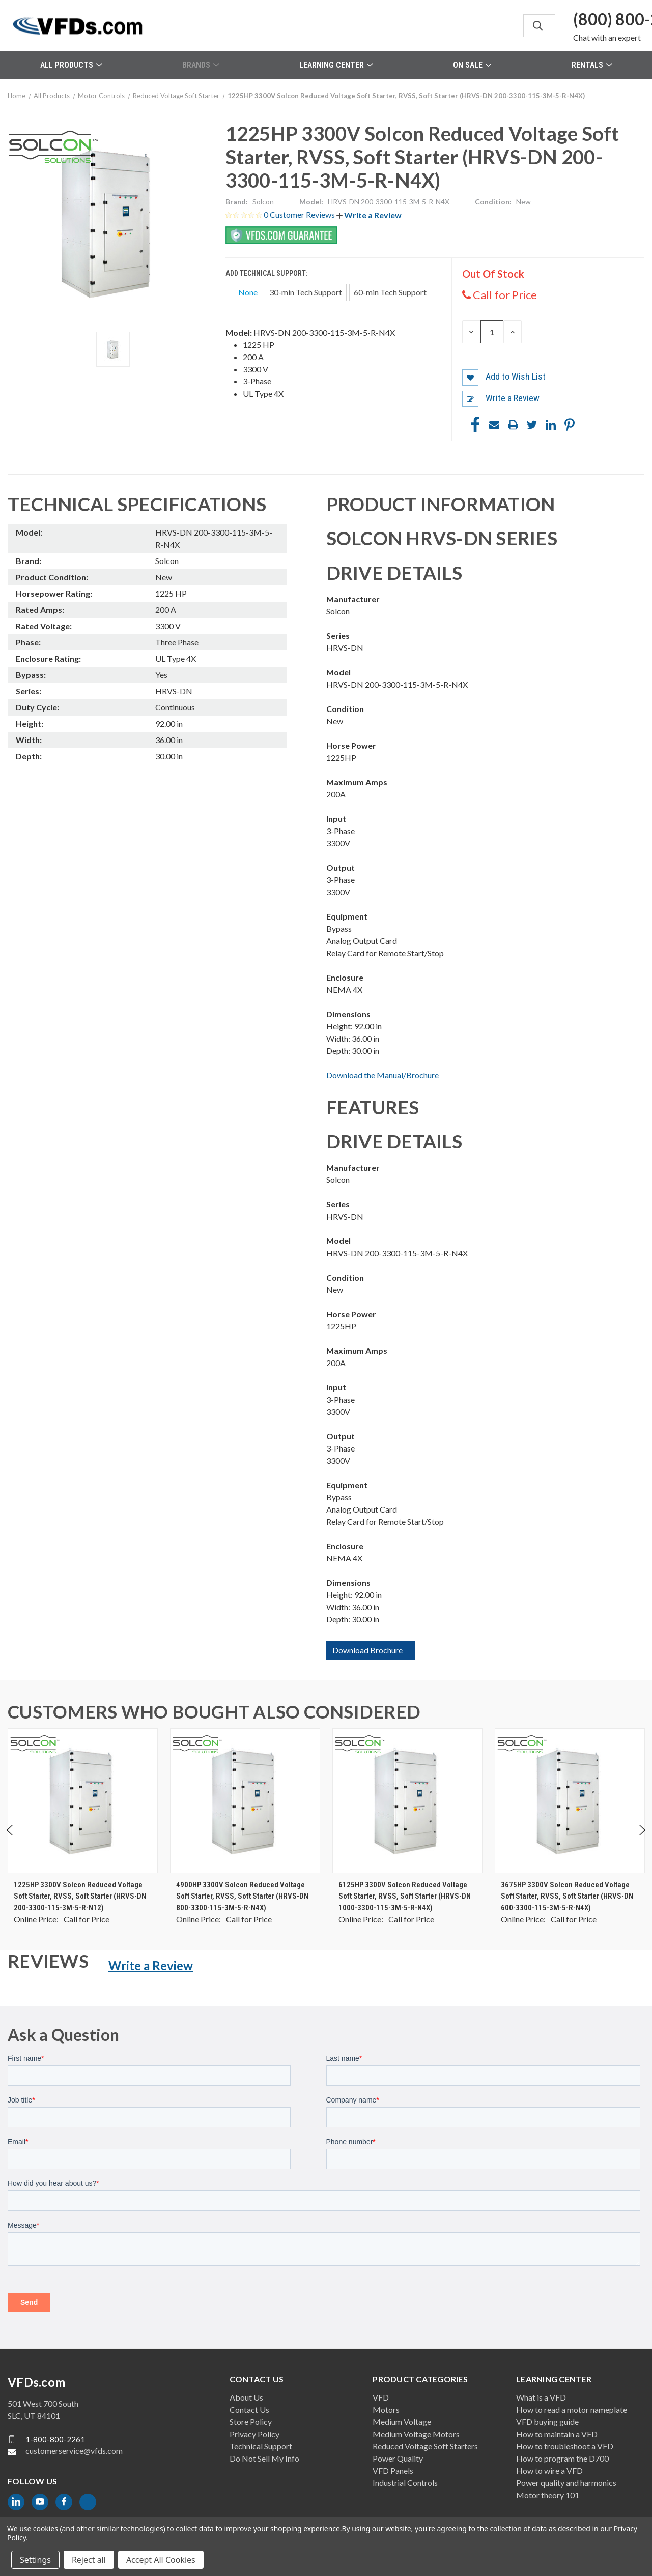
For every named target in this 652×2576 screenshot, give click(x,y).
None (248, 292)
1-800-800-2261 (55, 2438)
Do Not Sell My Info (264, 2458)
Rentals (592, 65)
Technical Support (261, 2446)
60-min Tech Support (390, 292)
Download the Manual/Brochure (382, 1075)
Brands (200, 65)
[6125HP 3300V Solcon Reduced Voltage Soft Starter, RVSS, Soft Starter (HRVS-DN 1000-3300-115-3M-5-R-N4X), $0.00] (407, 1800)
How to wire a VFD (549, 2470)
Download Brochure (367, 1650)
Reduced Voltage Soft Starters (425, 2446)
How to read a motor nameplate (571, 2409)
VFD (381, 2397)
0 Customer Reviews (300, 214)
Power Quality (398, 2458)
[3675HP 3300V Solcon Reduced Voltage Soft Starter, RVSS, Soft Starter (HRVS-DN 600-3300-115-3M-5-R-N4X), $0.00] (570, 1800)
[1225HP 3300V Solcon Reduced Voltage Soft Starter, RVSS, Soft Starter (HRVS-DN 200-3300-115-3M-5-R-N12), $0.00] (83, 1800)
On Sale (472, 65)
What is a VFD (541, 2397)
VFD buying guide (547, 2421)
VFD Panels (393, 2470)
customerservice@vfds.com (74, 2450)
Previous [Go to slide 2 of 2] (10, 1840)
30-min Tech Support (305, 292)
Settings (35, 2559)
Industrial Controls (405, 2483)
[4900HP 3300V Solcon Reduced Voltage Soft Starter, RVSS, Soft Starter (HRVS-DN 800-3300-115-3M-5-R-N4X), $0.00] (245, 1800)
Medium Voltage (402, 2421)
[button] (369, 215)
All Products (71, 65)
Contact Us (249, 2409)
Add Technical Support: (267, 273)
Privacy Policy (254, 2434)
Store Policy (251, 2421)
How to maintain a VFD (557, 2434)
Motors (386, 2409)
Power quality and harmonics (566, 2483)
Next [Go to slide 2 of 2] (641, 1840)
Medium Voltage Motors (416, 2434)
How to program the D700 (562, 2458)
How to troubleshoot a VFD (564, 2446)
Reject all (89, 2559)
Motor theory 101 (547, 2495)
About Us (246, 2397)
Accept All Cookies (160, 2559)
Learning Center (336, 65)
